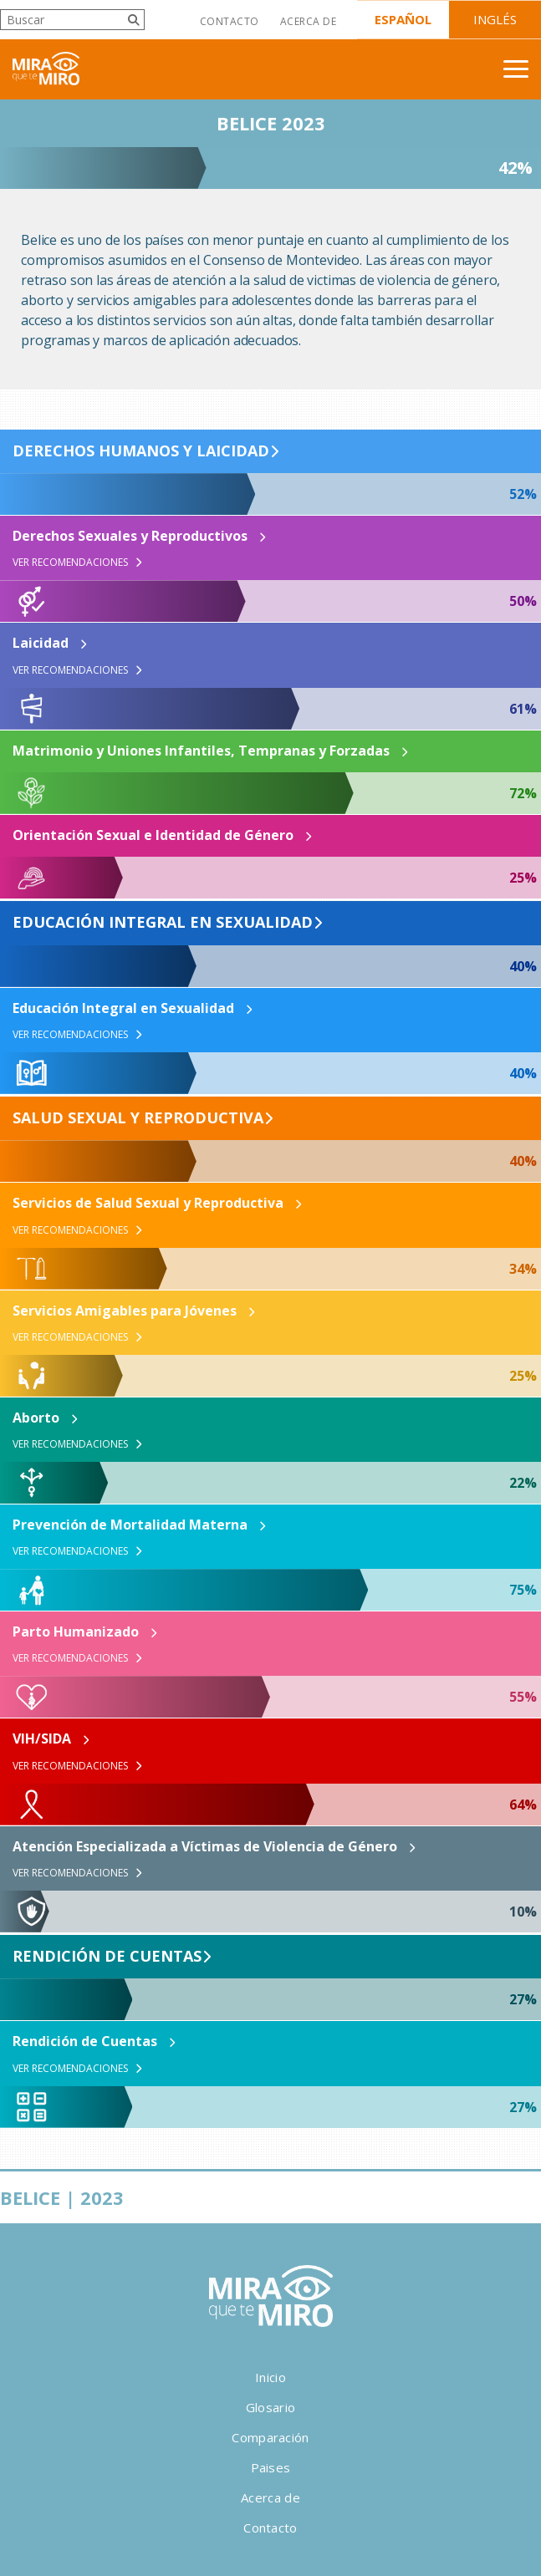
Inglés (495, 19)
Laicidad (41, 643)
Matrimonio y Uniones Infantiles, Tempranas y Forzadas (201, 750)
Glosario (270, 2407)
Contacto (229, 21)
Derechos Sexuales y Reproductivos (130, 536)
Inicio (270, 2377)
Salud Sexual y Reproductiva (138, 1118)
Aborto (36, 1417)
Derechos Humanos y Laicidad (141, 451)
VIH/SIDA (42, 1738)
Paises (271, 2467)
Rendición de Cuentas (107, 1956)
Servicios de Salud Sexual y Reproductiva (148, 1203)
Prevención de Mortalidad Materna (130, 1524)
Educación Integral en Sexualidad (163, 923)
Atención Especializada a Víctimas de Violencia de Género (205, 1846)
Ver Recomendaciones (77, 562)
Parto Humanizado (76, 1631)
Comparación (270, 2437)
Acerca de (308, 21)
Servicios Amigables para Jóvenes (125, 1310)
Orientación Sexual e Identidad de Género (153, 835)
